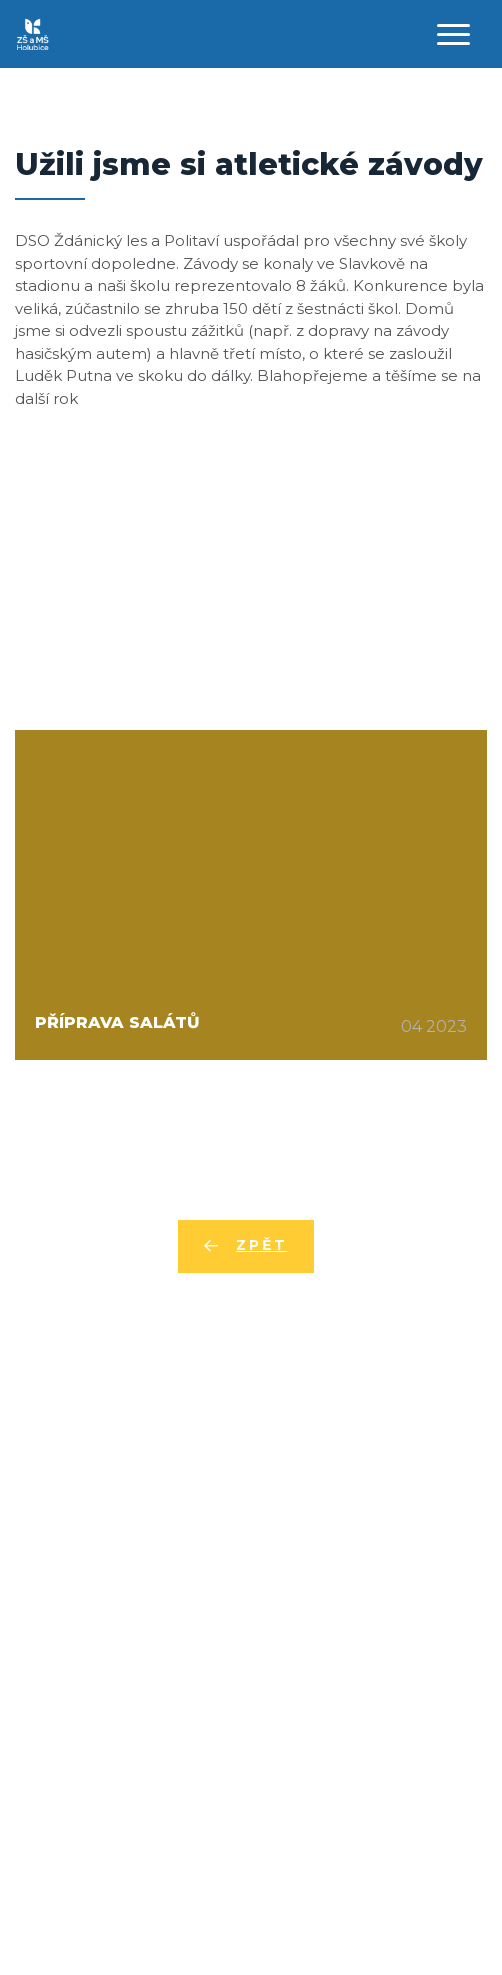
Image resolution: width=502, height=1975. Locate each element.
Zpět (261, 1245)
